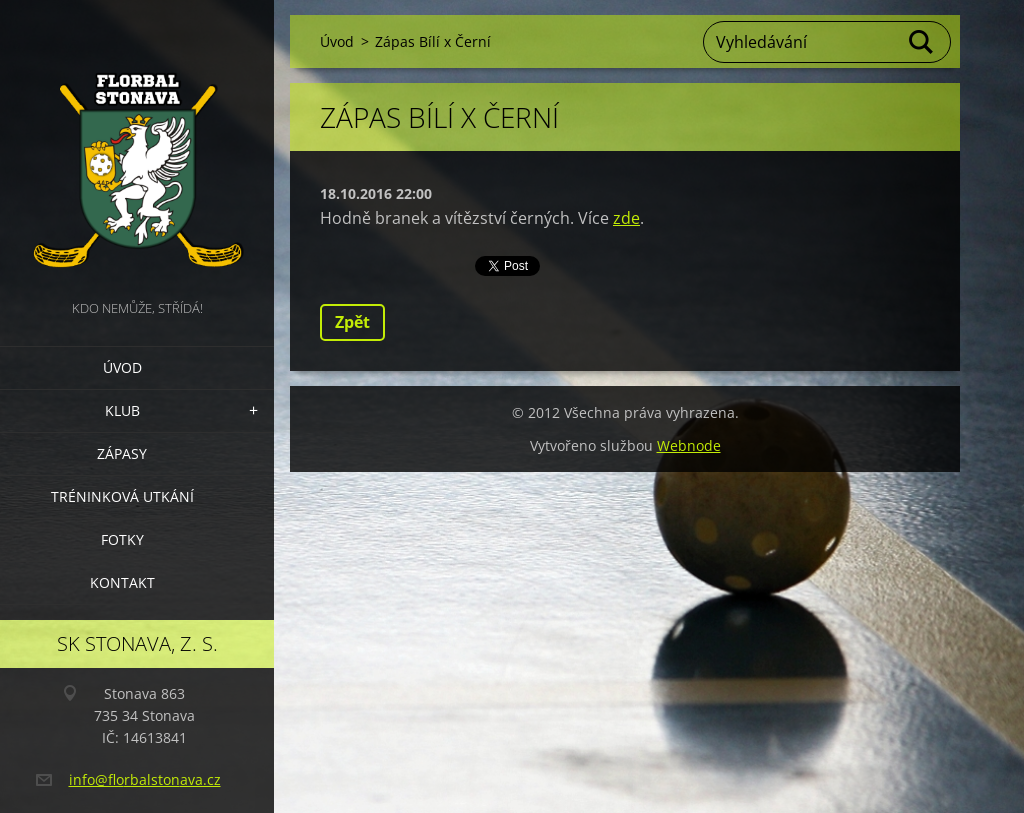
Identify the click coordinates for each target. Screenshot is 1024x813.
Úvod (122, 367)
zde (626, 218)
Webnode (689, 445)
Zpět (352, 322)
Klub (122, 410)
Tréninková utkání (122, 496)
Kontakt (122, 582)
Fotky (122, 539)
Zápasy (122, 453)
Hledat (922, 42)
